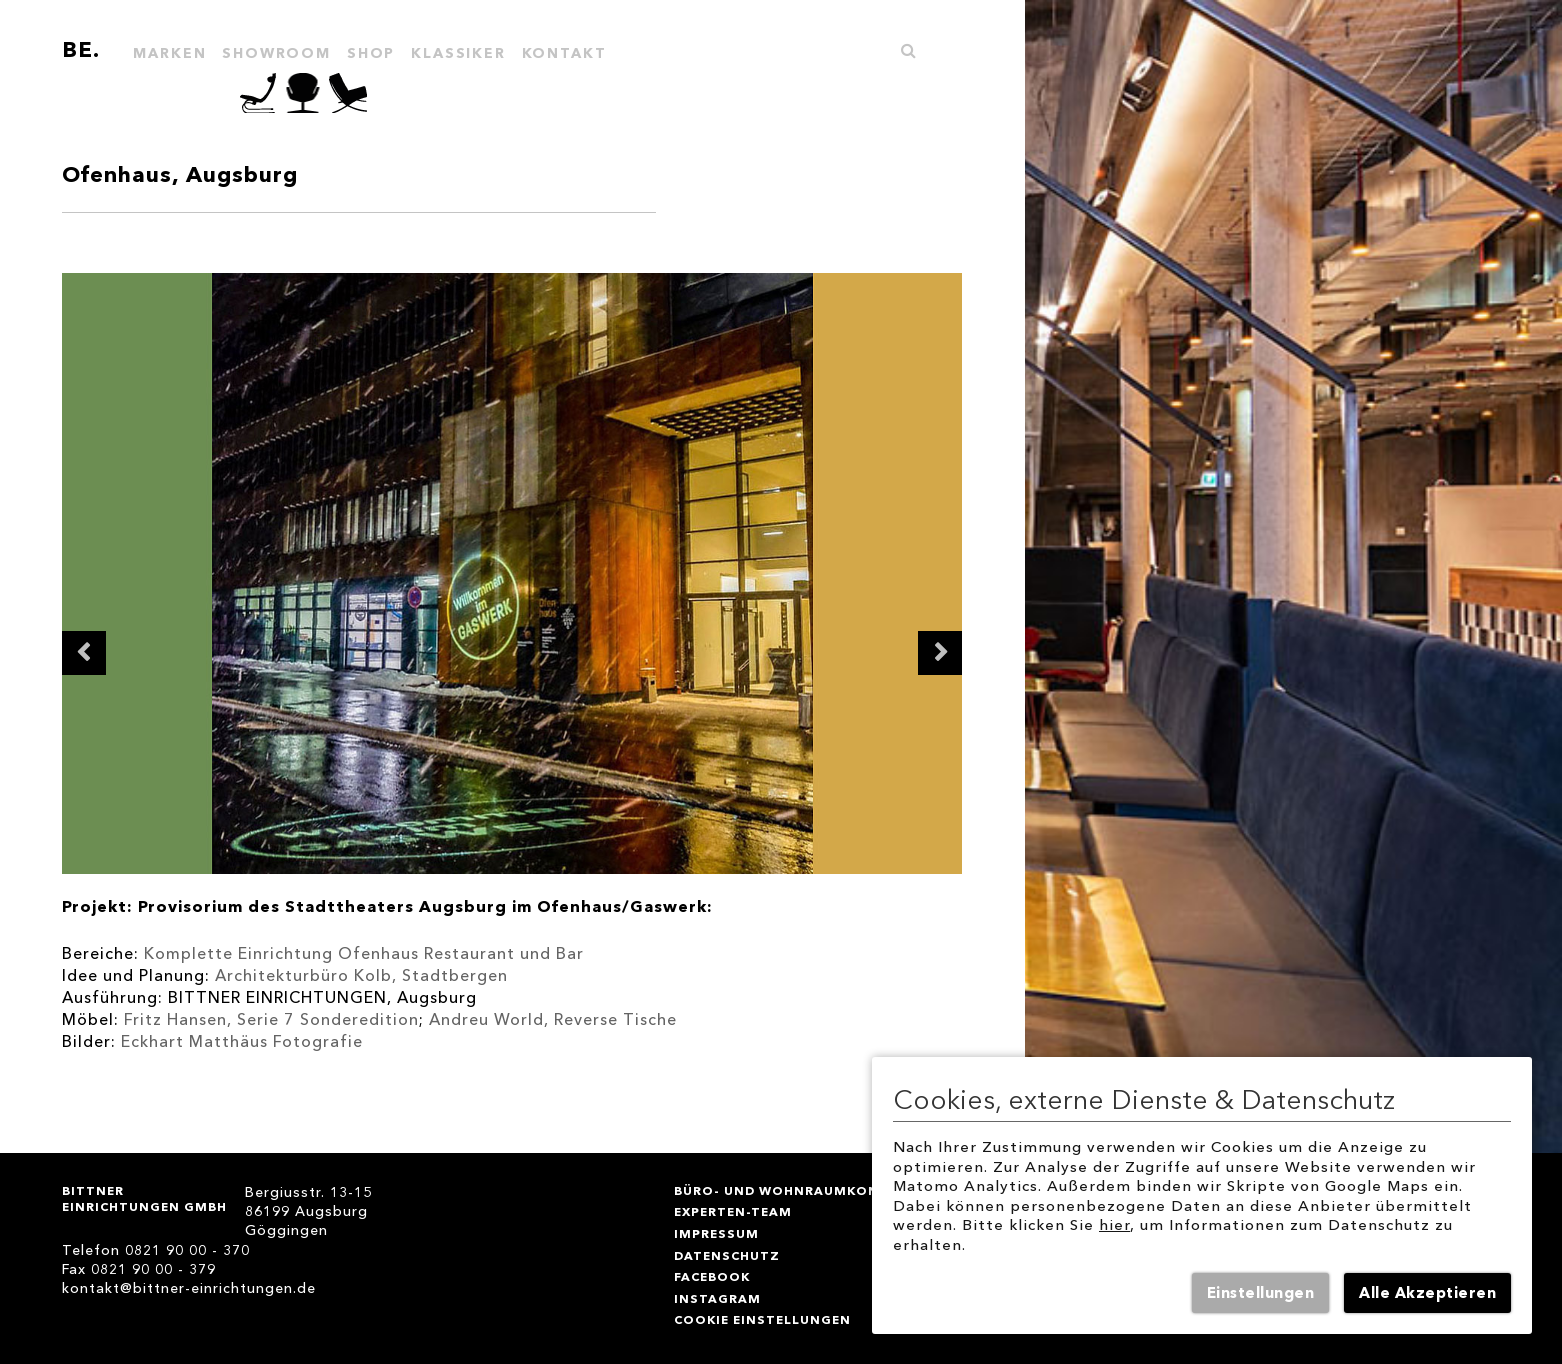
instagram (717, 1298)
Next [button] (940, 653)
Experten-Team (733, 1211)
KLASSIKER (458, 53)
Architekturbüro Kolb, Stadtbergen (361, 975)
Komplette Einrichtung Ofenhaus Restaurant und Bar (364, 953)
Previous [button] (84, 653)
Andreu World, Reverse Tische (553, 1019)
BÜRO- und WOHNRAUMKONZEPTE (799, 1190)
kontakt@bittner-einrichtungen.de (189, 1288)
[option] (512, 573)
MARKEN (169, 53)
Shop (371, 53)
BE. (81, 49)
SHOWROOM (276, 53)
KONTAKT (564, 53)
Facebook (712, 1276)
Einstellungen (1261, 1293)
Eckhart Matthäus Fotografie (244, 1041)
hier (1114, 1225)
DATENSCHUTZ (727, 1255)
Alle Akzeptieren (1427, 1293)
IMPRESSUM (716, 1233)
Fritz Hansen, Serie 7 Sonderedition (271, 1019)
